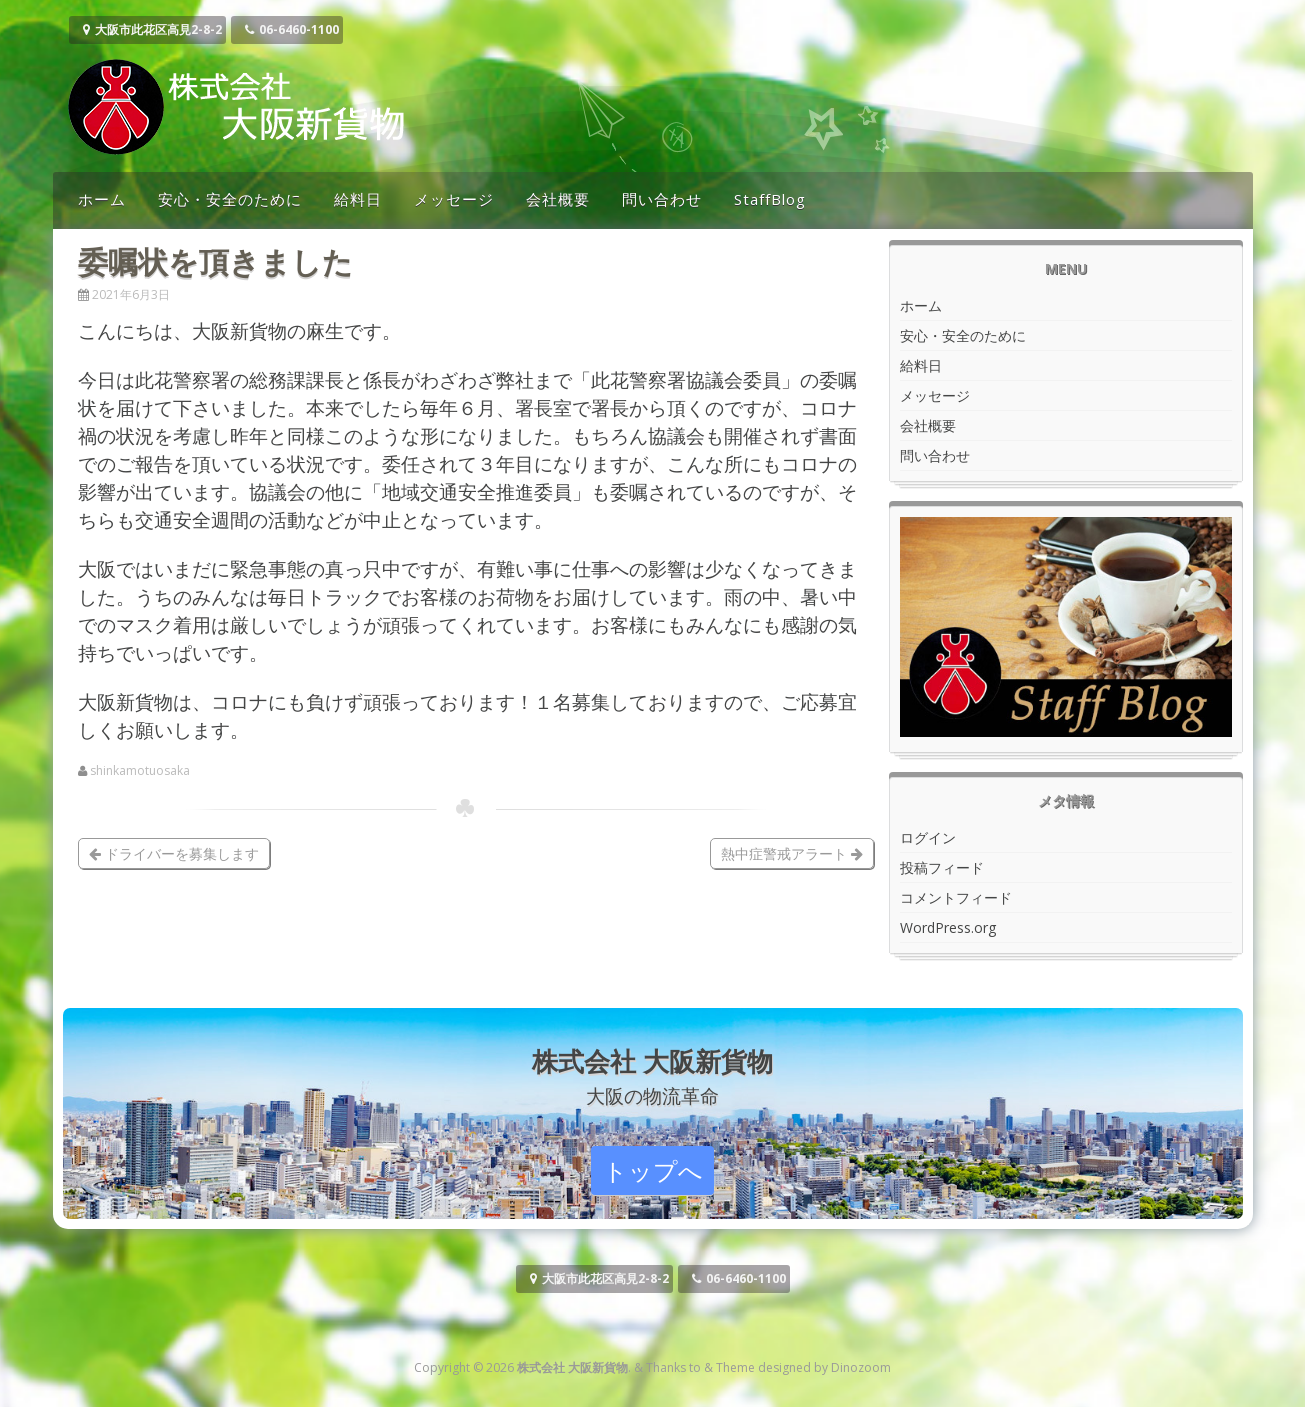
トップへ (653, 1170)
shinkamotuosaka (140, 771)
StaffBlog (770, 199)
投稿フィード (942, 867)
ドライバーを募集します (174, 853)
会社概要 (558, 199)
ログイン (928, 837)
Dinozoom (861, 1367)
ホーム (102, 199)
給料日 (358, 199)
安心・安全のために (230, 199)
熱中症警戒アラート (792, 853)
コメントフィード (956, 897)
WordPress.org (948, 927)
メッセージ (454, 199)
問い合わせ (662, 199)
